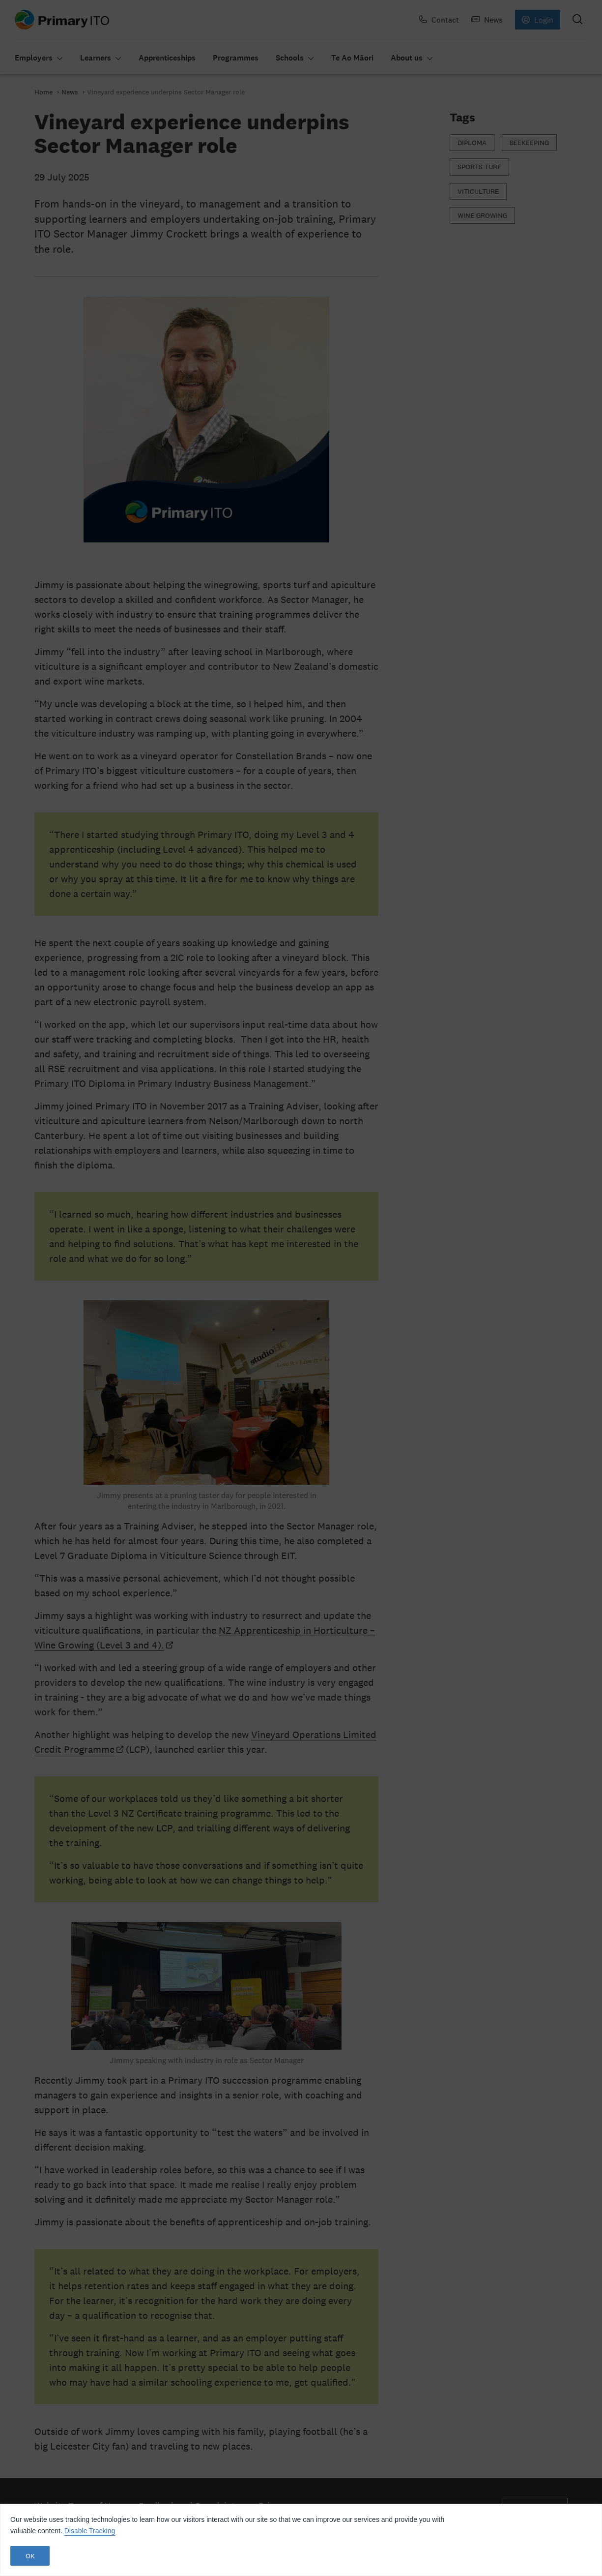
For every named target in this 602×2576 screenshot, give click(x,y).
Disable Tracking (89, 2531)
